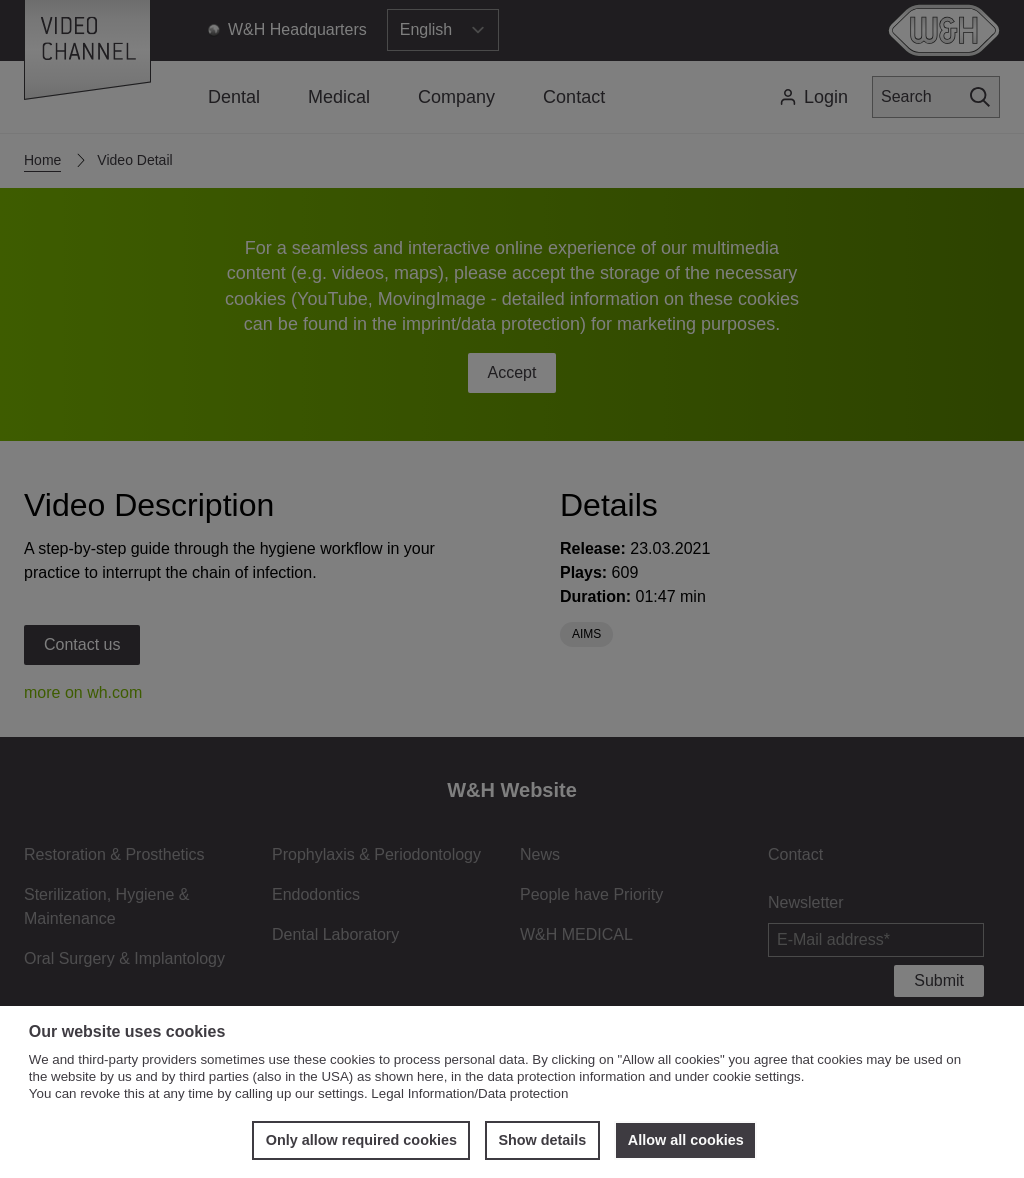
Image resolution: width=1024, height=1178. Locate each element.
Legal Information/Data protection (469, 1093)
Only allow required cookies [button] (361, 1140)
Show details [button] (542, 1140)
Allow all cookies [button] (686, 1140)
